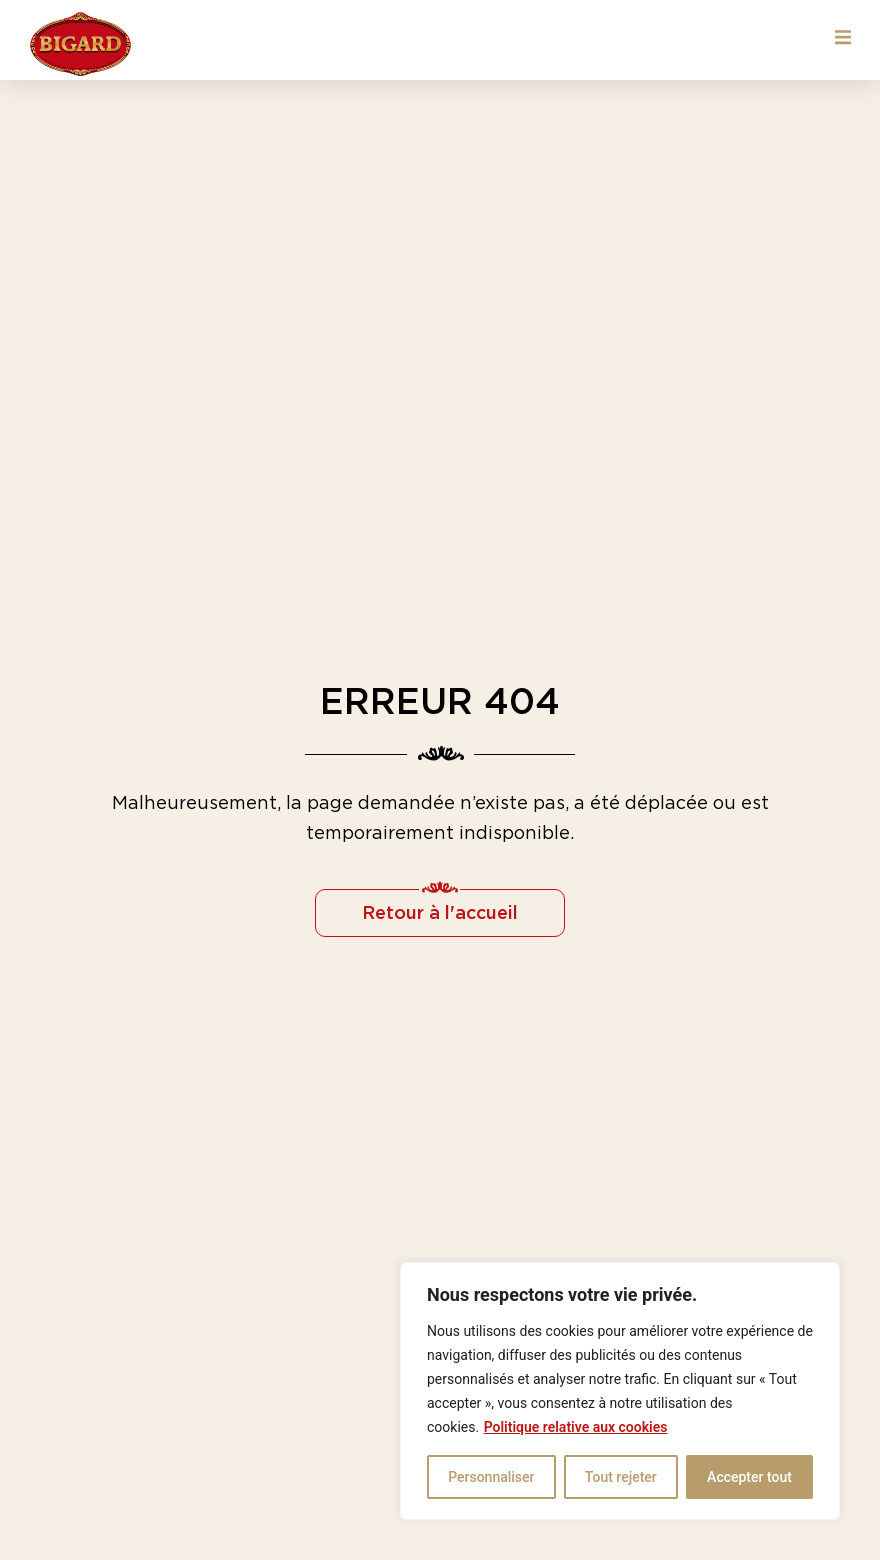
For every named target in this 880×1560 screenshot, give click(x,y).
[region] (620, 1391)
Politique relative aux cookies (576, 1427)
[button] (842, 37)
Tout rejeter (621, 1477)
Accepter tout (749, 1477)
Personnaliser (491, 1477)
